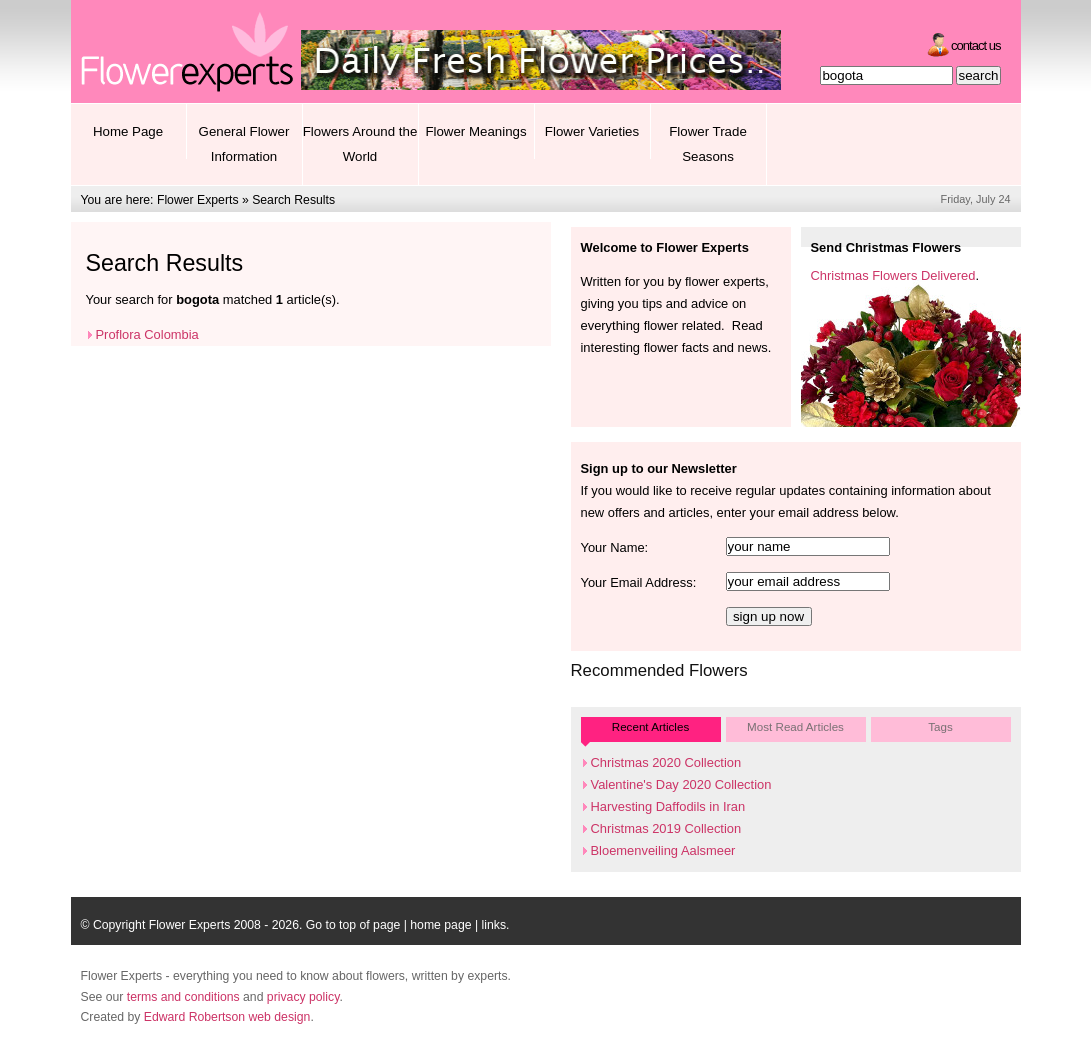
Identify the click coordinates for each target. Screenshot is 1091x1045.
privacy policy (303, 997)
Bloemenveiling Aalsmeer (663, 850)
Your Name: (615, 547)
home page (440, 925)
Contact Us (975, 45)
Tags (940, 726)
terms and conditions (183, 997)
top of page (369, 925)
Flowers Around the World (360, 144)
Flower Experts (198, 200)
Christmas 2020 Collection (666, 762)
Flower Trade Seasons (708, 144)
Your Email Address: (639, 582)
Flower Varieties (592, 131)
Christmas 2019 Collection (666, 828)
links (494, 925)
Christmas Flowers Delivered (893, 275)
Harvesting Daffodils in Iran (668, 806)
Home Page (128, 131)
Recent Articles (650, 726)
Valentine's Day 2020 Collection (681, 784)
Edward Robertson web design (227, 1017)
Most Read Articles (795, 726)
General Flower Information (244, 144)
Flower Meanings (475, 131)
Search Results (293, 200)
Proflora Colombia (147, 334)
